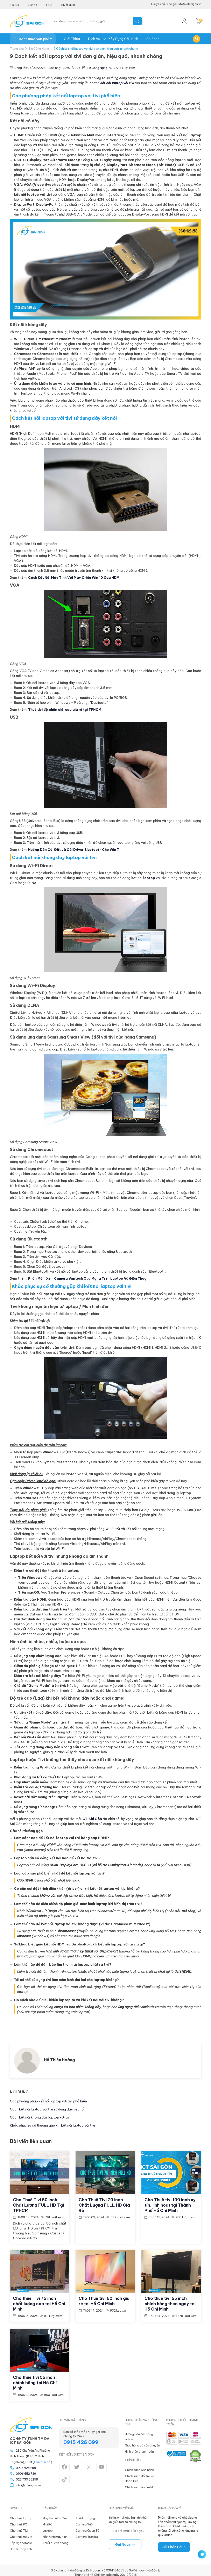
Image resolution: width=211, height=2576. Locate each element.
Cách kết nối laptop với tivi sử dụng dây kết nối (47, 2109)
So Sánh (152, 39)
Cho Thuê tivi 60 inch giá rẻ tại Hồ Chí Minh (104, 2298)
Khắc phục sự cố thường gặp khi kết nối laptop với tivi (52, 2125)
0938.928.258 (26, 2463)
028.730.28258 (27, 2475)
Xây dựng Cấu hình (123, 39)
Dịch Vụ (94, 39)
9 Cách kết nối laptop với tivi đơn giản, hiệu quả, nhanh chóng (96, 49)
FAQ (49, 4)
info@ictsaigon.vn (28, 2481)
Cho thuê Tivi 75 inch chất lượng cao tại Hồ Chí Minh (39, 2300)
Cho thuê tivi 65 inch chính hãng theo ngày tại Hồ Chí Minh (170, 2300)
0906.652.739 (26, 2469)
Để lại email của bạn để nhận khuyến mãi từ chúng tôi (128, 2515)
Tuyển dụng (68, 4)
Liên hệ (32, 4)
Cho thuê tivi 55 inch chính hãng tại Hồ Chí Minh (35, 2378)
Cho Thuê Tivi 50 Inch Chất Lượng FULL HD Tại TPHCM (38, 2203)
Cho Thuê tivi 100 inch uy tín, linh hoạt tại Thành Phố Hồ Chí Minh (170, 2203)
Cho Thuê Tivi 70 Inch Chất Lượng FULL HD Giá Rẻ (104, 2203)
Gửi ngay (125, 2540)
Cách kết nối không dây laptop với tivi (40, 2117)
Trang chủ (17, 49)
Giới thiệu (72, 39)
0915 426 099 (80, 2437)
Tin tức (14, 4)
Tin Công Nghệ (38, 49)
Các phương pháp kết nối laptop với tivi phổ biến (48, 2101)
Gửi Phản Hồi (174, 2542)
